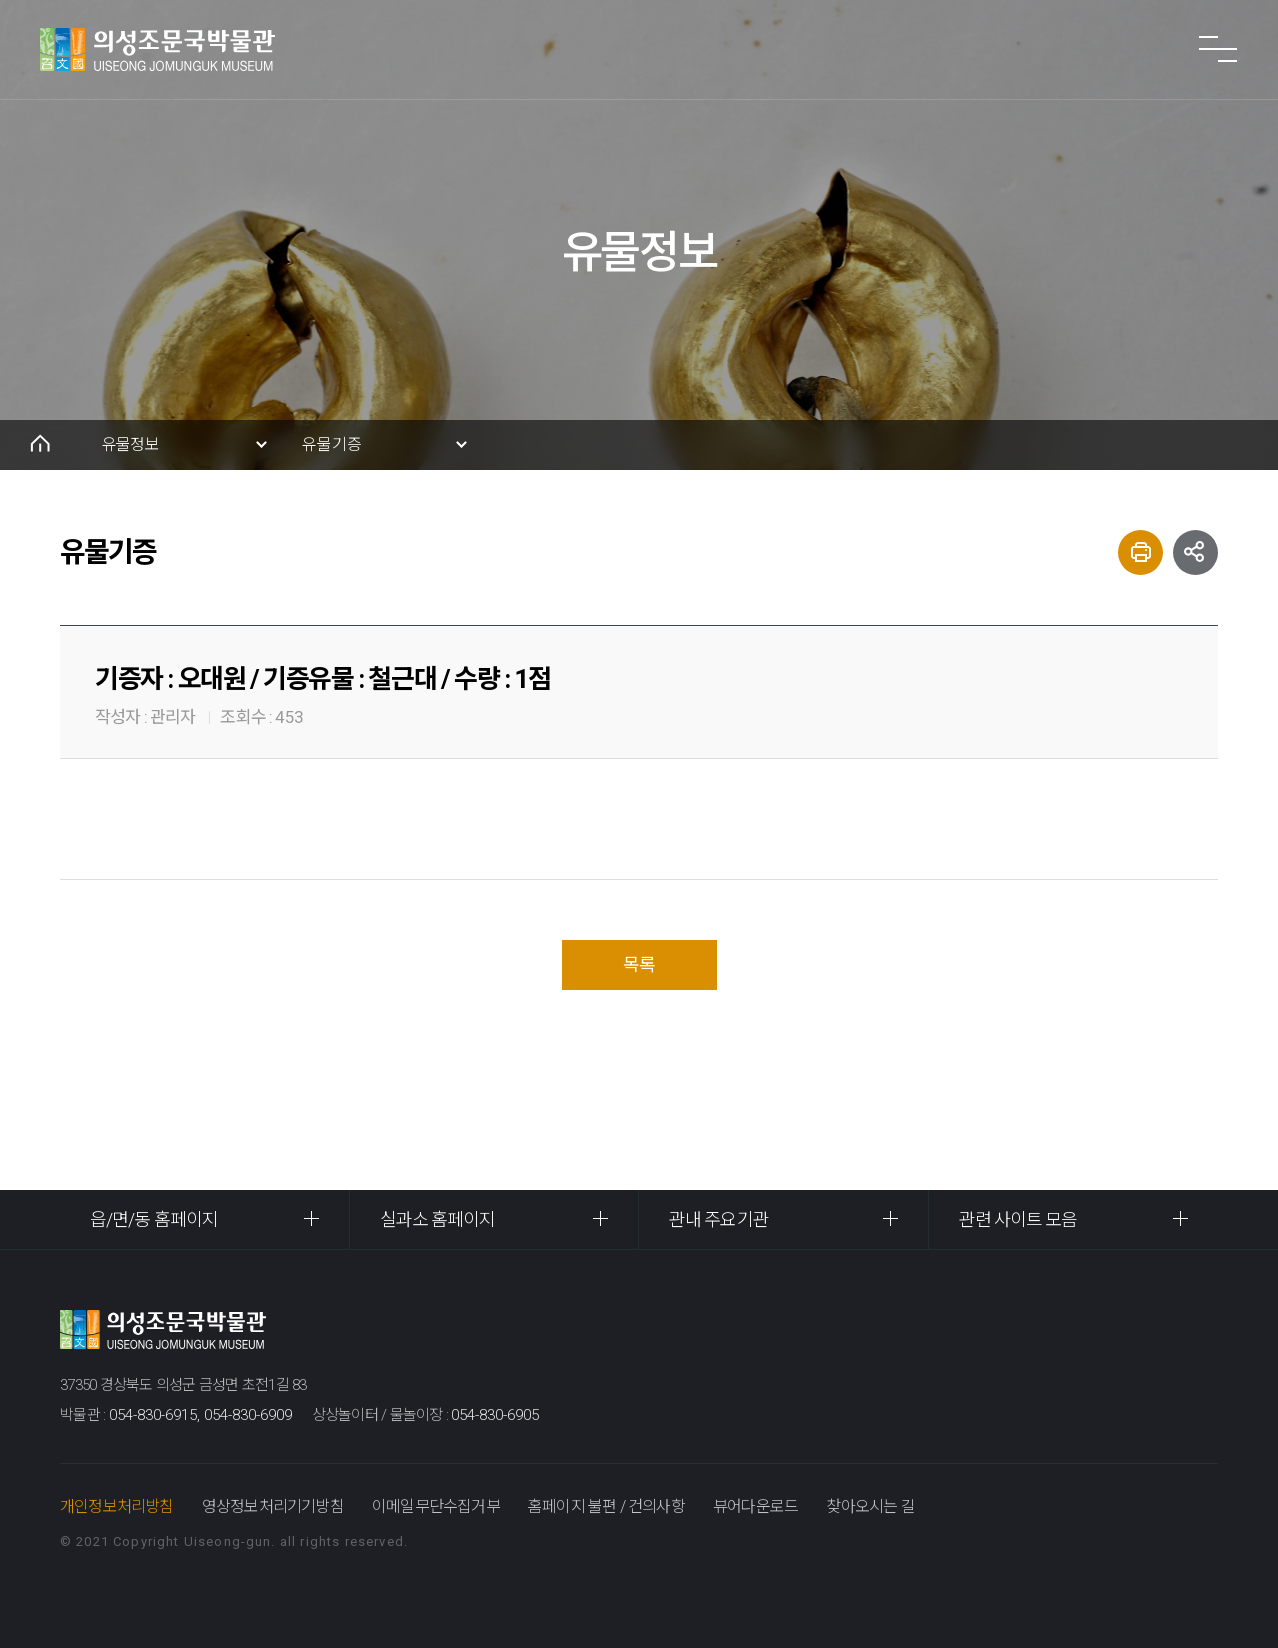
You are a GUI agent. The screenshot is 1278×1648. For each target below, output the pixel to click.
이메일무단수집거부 (436, 1506)
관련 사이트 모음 (1018, 1219)
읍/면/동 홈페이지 (154, 1219)
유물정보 (130, 444)
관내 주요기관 (719, 1219)
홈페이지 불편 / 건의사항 (606, 1506)
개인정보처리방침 (117, 1506)
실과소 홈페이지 (438, 1219)
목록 (639, 964)
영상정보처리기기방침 (273, 1506)
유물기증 (332, 444)
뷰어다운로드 (755, 1506)
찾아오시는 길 (870, 1506)
